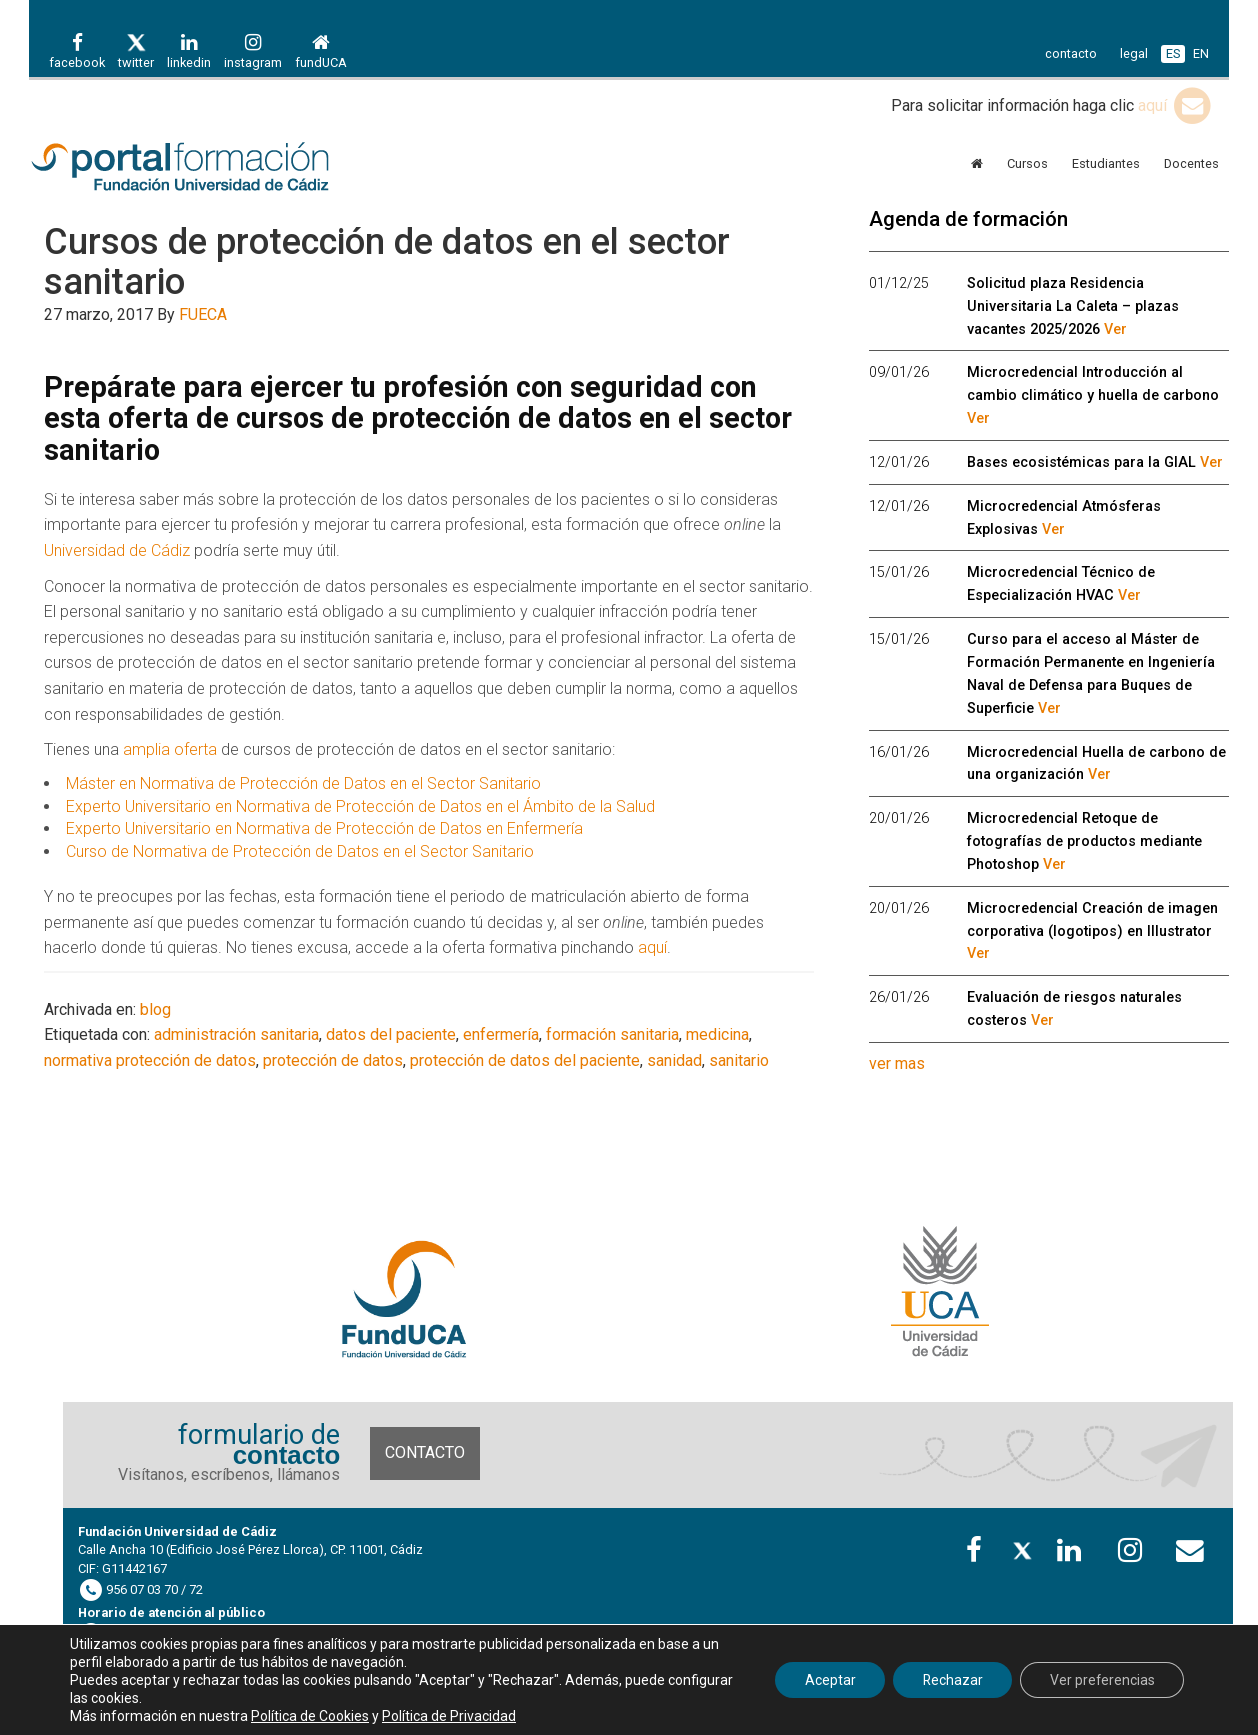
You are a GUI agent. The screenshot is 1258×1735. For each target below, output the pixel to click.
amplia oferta (170, 749)
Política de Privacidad (449, 1716)
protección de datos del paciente (525, 1060)
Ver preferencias (1101, 1680)
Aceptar (825, 1680)
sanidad (674, 1060)
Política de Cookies (310, 1716)
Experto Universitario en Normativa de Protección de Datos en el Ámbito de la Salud (360, 806)
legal (1134, 53)
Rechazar (949, 1680)
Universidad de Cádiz (117, 550)
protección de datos (333, 1060)
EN (1201, 53)
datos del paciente (391, 1034)
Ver (1115, 329)
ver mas (897, 1063)
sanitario (739, 1060)
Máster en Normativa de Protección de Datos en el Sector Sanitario (303, 783)
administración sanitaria (236, 1034)
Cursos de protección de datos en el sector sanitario (387, 262)
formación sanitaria (612, 1034)
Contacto (425, 1452)
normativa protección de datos (150, 1060)
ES (1173, 53)
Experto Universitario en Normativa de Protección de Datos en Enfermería (324, 828)
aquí (1176, 105)
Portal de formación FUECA (209, 168)
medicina (717, 1034)
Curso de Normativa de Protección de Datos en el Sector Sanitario (300, 851)
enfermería (501, 1034)
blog (155, 1009)
